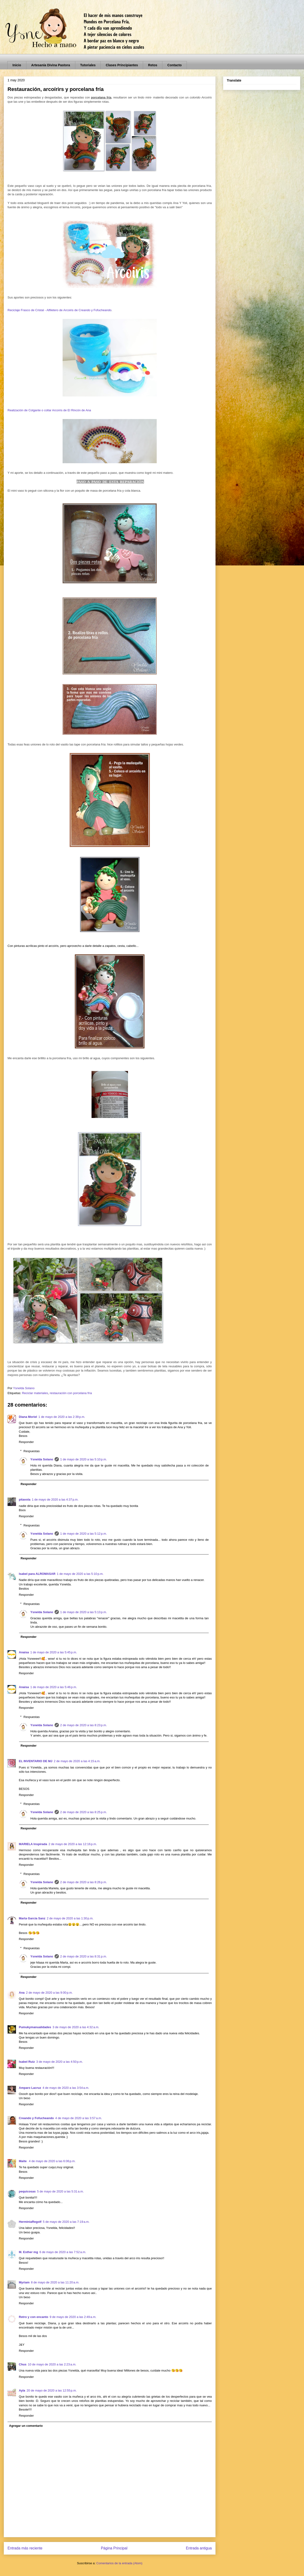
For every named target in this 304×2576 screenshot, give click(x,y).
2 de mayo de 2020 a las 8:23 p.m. (83, 1725)
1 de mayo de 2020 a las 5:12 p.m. (83, 1533)
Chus (23, 2364)
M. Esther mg (28, 2252)
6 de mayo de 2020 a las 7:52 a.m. (63, 2252)
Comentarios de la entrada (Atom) (119, 2563)
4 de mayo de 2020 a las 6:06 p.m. (52, 2161)
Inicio (16, 65)
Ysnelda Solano (41, 1459)
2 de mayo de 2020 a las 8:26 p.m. (83, 1882)
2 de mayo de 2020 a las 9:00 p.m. (49, 1992)
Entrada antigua (199, 2548)
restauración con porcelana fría (71, 1393)
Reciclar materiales (35, 1393)
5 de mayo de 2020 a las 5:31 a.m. (60, 2191)
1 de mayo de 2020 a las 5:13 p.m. (83, 1612)
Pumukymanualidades (35, 2027)
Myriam (24, 2282)
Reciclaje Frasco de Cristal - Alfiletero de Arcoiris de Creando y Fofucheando (60, 310)
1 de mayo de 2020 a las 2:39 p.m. (61, 1417)
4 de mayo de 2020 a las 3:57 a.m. (78, 2118)
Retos (152, 65)
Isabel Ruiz (27, 2061)
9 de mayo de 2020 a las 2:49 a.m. (73, 2317)
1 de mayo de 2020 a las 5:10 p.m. (83, 1459)
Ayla (22, 2390)
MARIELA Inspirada (33, 1844)
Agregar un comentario (26, 2425)
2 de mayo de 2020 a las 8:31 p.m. (83, 1956)
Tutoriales (88, 65)
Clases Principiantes (122, 65)
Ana (22, 1992)
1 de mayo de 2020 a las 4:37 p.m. (55, 1499)
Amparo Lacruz (30, 2088)
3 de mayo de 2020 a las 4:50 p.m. (59, 2061)
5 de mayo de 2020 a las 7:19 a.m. (66, 2221)
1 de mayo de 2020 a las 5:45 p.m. (53, 1652)
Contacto (174, 65)
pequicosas (27, 2191)
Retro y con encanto (33, 2317)
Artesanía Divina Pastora (50, 65)
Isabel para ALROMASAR (37, 1574)
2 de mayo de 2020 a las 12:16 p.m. (72, 1844)
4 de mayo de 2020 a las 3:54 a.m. (66, 2088)
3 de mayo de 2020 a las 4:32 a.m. (75, 2027)
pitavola (24, 1499)
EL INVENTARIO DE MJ (35, 1761)
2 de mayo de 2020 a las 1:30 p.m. (70, 1918)
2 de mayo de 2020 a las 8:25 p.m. (83, 1812)
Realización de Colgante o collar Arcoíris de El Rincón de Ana (49, 410)
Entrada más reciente (25, 2548)
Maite (23, 2161)
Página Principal (114, 2548)
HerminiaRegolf (30, 2221)
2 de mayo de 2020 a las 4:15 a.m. (77, 1761)
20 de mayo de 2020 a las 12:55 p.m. (52, 2390)
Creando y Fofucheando (36, 2118)
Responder (26, 1442)
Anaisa (24, 1652)
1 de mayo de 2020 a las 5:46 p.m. (53, 1687)
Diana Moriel (28, 1417)
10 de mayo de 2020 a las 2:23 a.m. (52, 2364)
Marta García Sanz (32, 1918)
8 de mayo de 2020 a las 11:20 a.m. (55, 2282)
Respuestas (32, 1451)
